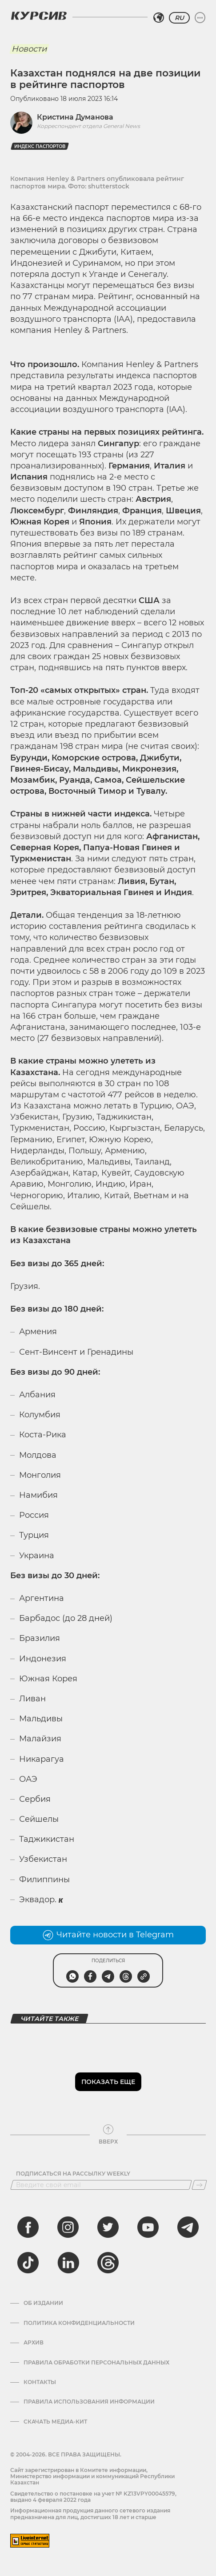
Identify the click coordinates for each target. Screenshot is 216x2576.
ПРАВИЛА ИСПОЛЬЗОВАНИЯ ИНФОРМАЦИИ (89, 2402)
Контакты (40, 2382)
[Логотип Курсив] (38, 15)
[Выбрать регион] (158, 18)
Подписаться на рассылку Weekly (73, 2174)
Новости (29, 49)
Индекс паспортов (39, 146)
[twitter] (108, 2227)
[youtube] (148, 2227)
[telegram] (188, 2227)
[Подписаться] (199, 2185)
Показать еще (108, 2082)
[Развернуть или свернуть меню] (200, 18)
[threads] (108, 2262)
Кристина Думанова (75, 117)
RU (179, 18)
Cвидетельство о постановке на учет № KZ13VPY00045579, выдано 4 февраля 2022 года (93, 2496)
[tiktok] (28, 2262)
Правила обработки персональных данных (96, 2363)
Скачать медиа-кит (55, 2422)
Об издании (43, 2303)
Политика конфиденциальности (79, 2323)
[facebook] (28, 2227)
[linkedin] (68, 2262)
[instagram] (68, 2227)
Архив (34, 2343)
